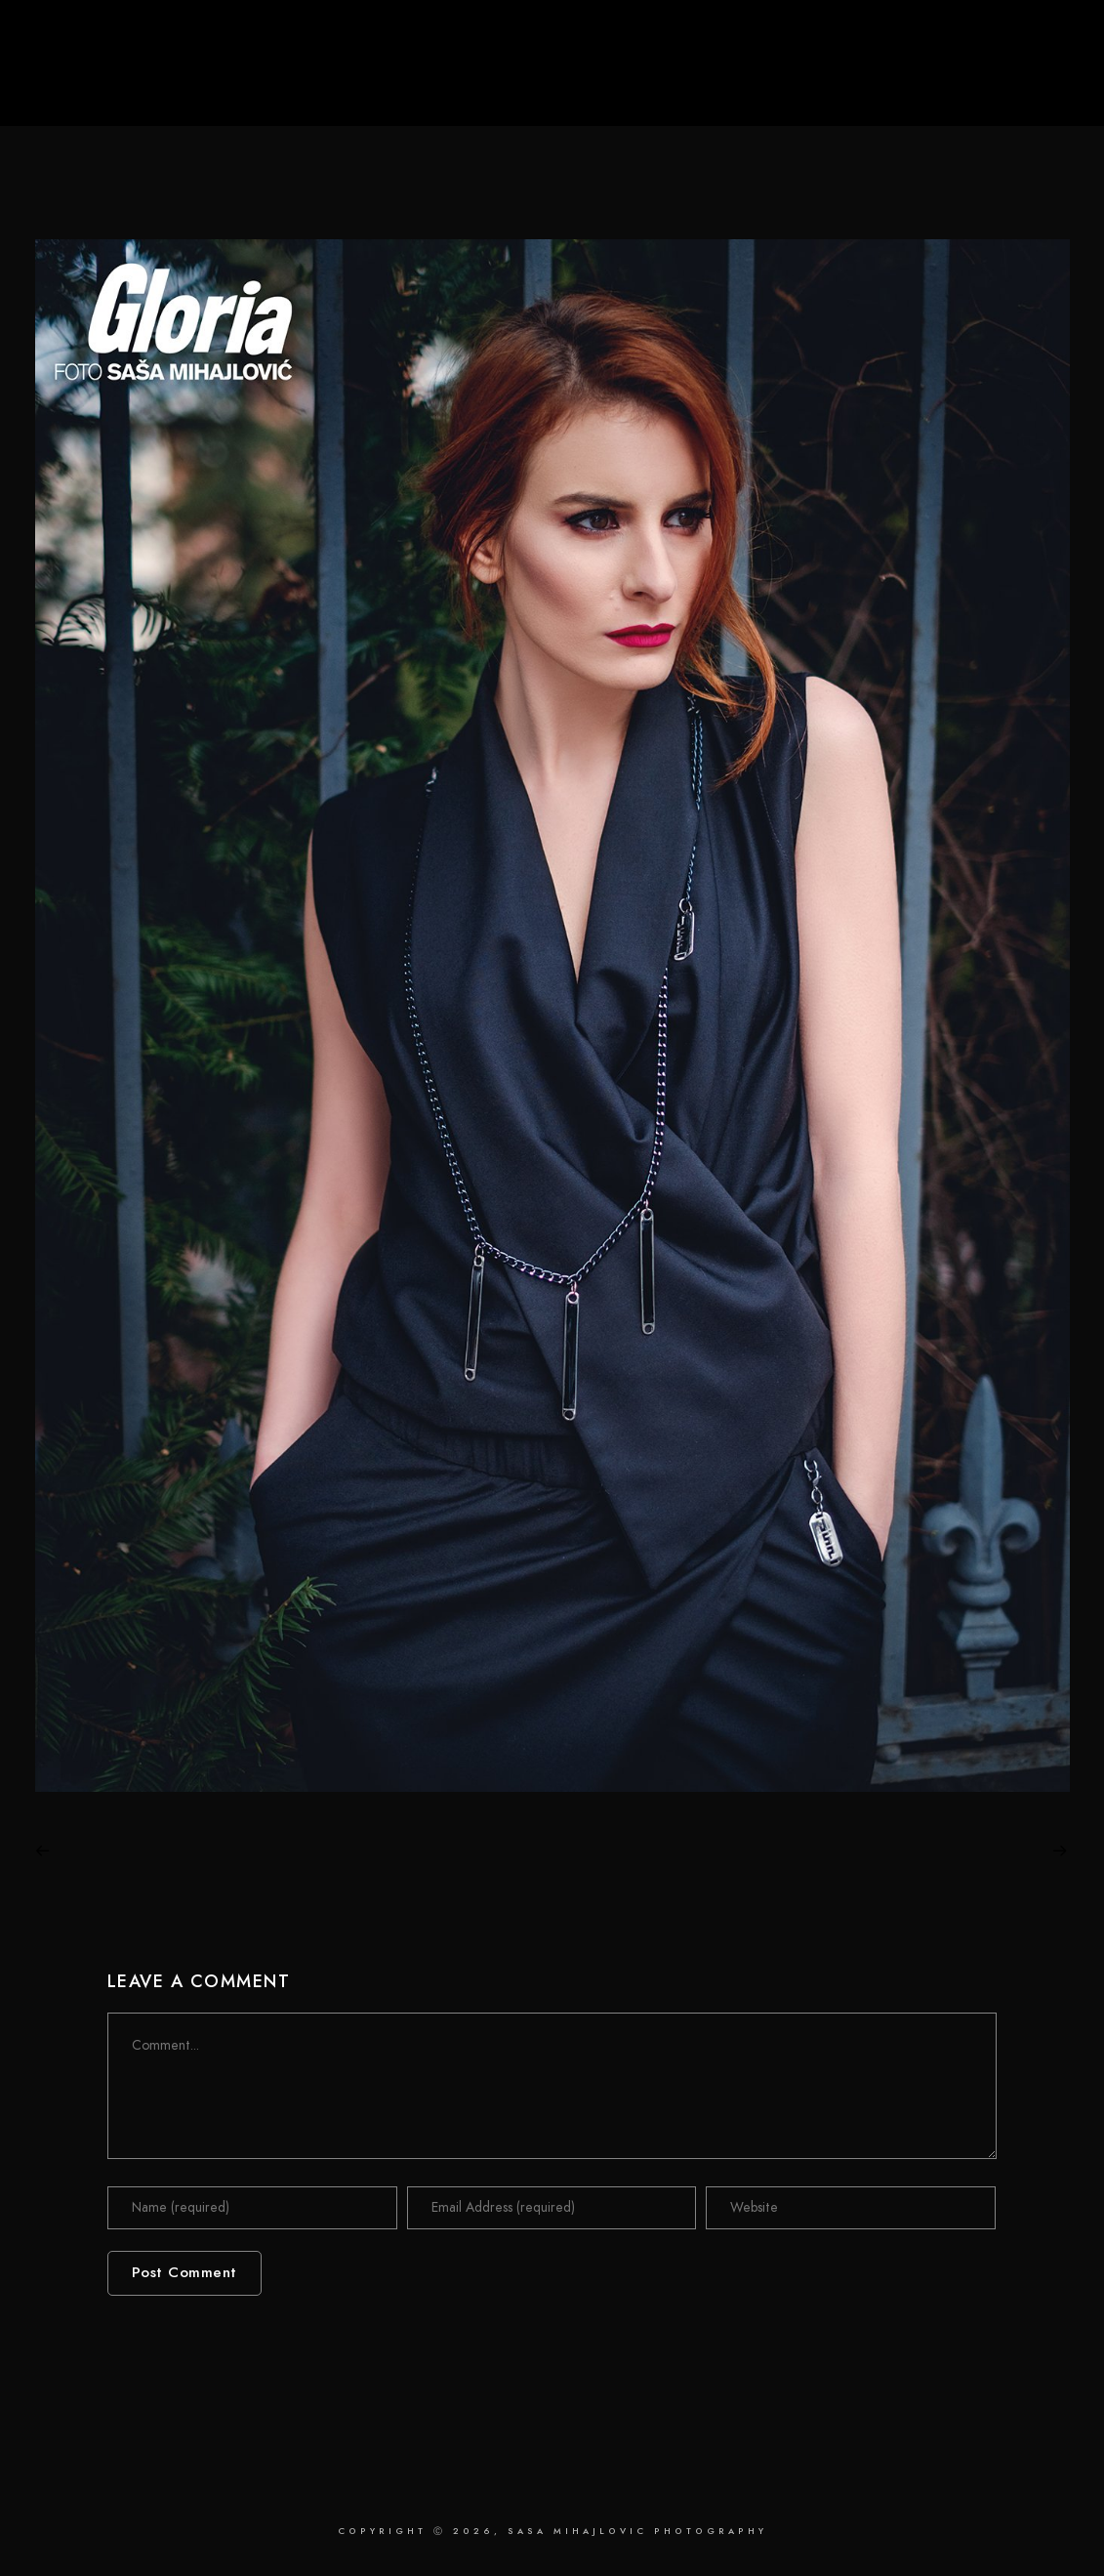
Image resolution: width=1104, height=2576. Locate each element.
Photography (715, 80)
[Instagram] (997, 40)
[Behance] (1029, 40)
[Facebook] (935, 40)
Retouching (832, 80)
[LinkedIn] (966, 40)
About (923, 80)
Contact (1005, 80)
